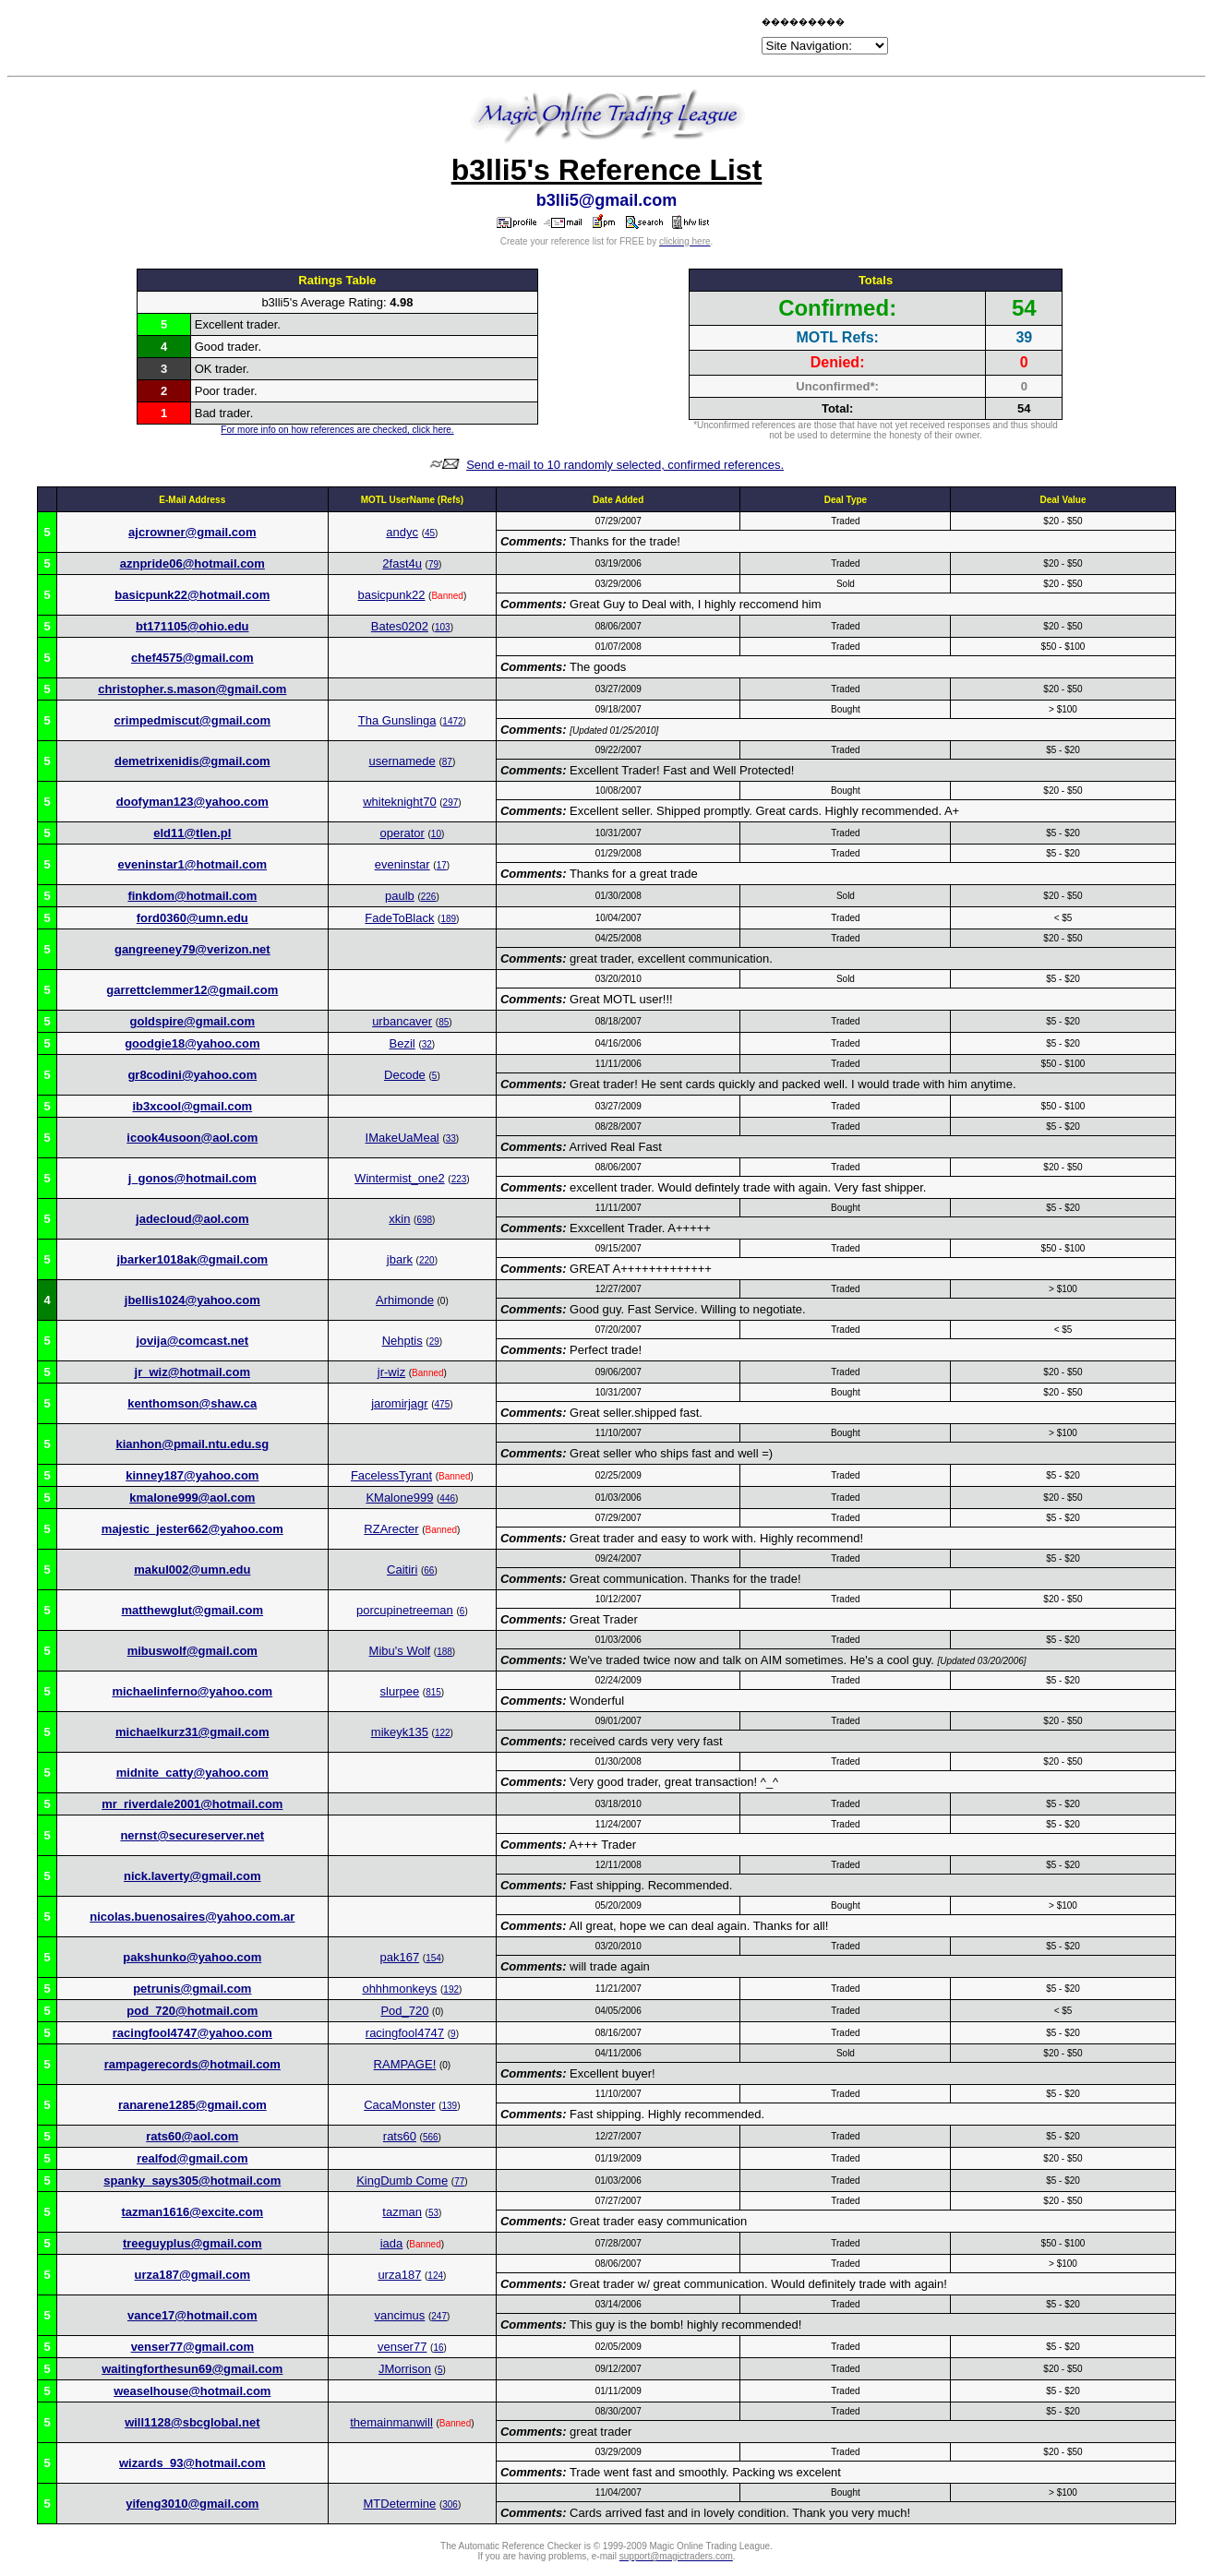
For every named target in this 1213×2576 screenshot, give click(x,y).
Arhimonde (405, 1300)
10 (436, 834)
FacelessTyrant (391, 1475)
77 (459, 2181)
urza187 (399, 2275)
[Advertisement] (542, 38)
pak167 (400, 1957)
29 (434, 1341)
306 (450, 2504)
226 (429, 897)
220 (427, 1260)
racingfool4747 (405, 2033)
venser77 (402, 2347)
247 (439, 2316)
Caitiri (402, 1569)
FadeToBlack (399, 918)
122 (442, 1733)
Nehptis (402, 1341)
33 (451, 1138)
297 (451, 802)
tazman (402, 2212)
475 (442, 1404)
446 (447, 1498)
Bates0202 (399, 626)
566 (430, 2137)
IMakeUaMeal (402, 1137)
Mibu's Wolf (400, 1651)
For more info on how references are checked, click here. (337, 430)
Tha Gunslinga (397, 720)
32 (427, 1044)
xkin (399, 1219)
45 (430, 533)
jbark (400, 1259)
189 (448, 919)
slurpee (400, 1691)
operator (401, 833)
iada (391, 2243)
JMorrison (404, 2369)
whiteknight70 (400, 802)
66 (429, 1570)
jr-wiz (391, 1372)
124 (435, 2275)
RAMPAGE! (405, 2064)
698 (424, 1220)
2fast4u (402, 563)
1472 (452, 721)
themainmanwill (391, 2422)
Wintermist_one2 (399, 1178)
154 (433, 1958)
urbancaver (402, 1021)
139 (450, 2106)
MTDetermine (400, 2503)
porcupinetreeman (404, 1610)
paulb (399, 896)
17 (442, 865)
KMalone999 (399, 1497)
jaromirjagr (399, 1403)
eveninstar (402, 864)
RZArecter (391, 1529)
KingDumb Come (402, 2180)
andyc (402, 532)
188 (444, 1652)
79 (433, 564)
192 (451, 1989)
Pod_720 (404, 2011)
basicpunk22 (391, 595)
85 (443, 1022)
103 (442, 627)
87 (447, 762)
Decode (405, 1075)
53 (433, 2213)
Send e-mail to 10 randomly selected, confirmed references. (625, 465)
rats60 (399, 2136)
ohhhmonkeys (399, 1988)
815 (433, 1692)
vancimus (399, 2315)
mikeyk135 (399, 1732)
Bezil (402, 1043)
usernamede (402, 761)
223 (459, 1179)
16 (438, 2347)
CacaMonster (399, 2105)
